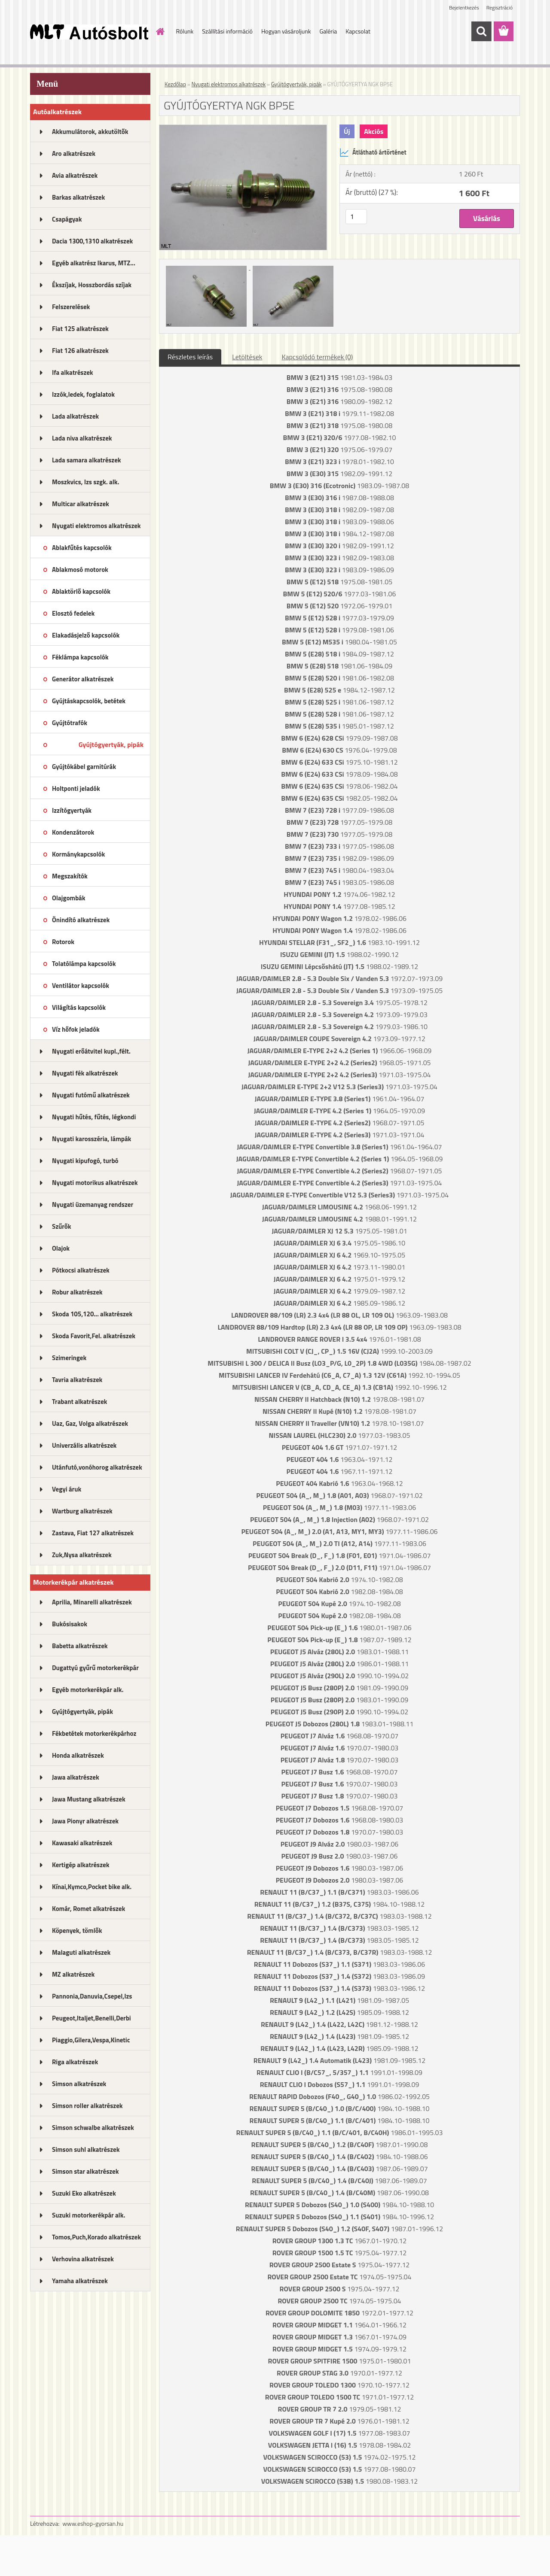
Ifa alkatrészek (72, 372)
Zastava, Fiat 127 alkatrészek (93, 1533)
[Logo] (89, 31)
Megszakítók (70, 876)
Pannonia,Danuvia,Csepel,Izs (92, 1996)
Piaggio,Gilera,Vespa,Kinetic (91, 2040)
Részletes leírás (190, 357)
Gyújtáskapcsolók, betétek (88, 701)
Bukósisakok (69, 1624)
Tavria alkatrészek (77, 1380)
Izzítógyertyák (72, 810)
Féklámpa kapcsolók (80, 657)
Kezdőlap (175, 84)
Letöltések (247, 357)
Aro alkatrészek (73, 153)
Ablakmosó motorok (80, 569)
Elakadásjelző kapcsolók (85, 635)
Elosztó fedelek (73, 613)
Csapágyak (67, 219)
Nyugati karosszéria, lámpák (91, 1139)
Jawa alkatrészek (75, 1777)
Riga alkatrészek (75, 2062)
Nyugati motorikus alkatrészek (95, 1183)
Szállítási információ (227, 31)
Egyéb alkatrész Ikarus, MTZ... (93, 263)
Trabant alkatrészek (79, 1401)
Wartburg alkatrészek (82, 1511)
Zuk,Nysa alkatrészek (82, 1555)
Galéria (328, 31)
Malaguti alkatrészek (81, 1952)
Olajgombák (69, 898)
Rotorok (63, 942)
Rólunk (185, 31)
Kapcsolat (357, 31)
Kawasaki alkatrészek (82, 1843)
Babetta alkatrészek (80, 1646)
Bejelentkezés (464, 7)
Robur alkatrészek (77, 1292)
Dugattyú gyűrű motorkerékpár (95, 1668)
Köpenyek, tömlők (77, 1930)
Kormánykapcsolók (78, 854)
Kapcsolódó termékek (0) (317, 357)
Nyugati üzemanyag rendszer (92, 1204)
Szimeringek (69, 1358)
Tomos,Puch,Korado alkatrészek (96, 2237)
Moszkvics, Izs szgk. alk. (85, 482)
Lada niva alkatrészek (82, 438)
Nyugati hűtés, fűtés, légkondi (94, 1117)
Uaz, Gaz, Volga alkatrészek (90, 1423)
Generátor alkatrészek (82, 679)
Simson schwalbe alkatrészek (93, 2127)
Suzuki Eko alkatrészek (84, 2193)
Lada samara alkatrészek (86, 460)
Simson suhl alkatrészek (85, 2149)
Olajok (61, 1248)
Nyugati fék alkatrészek (85, 1073)
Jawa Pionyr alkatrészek (85, 1821)
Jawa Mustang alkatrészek (88, 1799)
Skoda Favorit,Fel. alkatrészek (93, 1336)
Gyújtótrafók (69, 723)
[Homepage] (160, 31)
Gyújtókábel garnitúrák (84, 767)
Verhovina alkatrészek (83, 2259)
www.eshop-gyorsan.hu (92, 2523)
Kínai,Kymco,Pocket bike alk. (91, 1887)
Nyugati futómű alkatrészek (91, 1095)
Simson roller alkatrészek (87, 2106)
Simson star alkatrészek (85, 2171)
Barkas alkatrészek (78, 197)
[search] (481, 31)
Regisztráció (499, 7)
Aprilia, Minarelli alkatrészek (92, 1602)
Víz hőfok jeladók (76, 1029)
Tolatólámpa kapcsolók (84, 964)
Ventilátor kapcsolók (80, 985)
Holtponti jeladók (76, 788)
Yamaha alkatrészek (80, 2281)
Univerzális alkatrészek (84, 1445)
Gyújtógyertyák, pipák (111, 744)
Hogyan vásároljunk (286, 31)
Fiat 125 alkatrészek (80, 329)
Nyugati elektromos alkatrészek (96, 526)
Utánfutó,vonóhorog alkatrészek (97, 1467)
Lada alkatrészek (75, 416)
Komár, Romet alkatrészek (88, 1909)
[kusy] (356, 216)
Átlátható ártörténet (372, 152)
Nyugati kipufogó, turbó (85, 1161)
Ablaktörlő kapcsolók (81, 591)
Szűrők (61, 1226)
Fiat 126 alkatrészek (80, 350)
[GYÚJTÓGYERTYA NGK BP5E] (243, 128)
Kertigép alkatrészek (80, 1865)
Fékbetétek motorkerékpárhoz (94, 1733)
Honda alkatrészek (78, 1755)
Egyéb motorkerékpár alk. (87, 1690)
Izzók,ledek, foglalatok (83, 394)
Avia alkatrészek (75, 175)
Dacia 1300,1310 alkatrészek (92, 241)
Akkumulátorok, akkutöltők (90, 132)
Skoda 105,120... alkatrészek (92, 1314)
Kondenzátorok (73, 832)
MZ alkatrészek (73, 1974)
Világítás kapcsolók (79, 1007)
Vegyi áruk (66, 1489)
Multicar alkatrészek (80, 504)
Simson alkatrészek (79, 2084)
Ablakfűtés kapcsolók (82, 548)
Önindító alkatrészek (81, 920)
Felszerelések (71, 307)
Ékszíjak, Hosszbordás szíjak (91, 285)
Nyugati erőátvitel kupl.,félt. (91, 1051)
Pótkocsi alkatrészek (81, 1270)
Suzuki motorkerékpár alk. (88, 2215)
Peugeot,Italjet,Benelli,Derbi (91, 2018)
